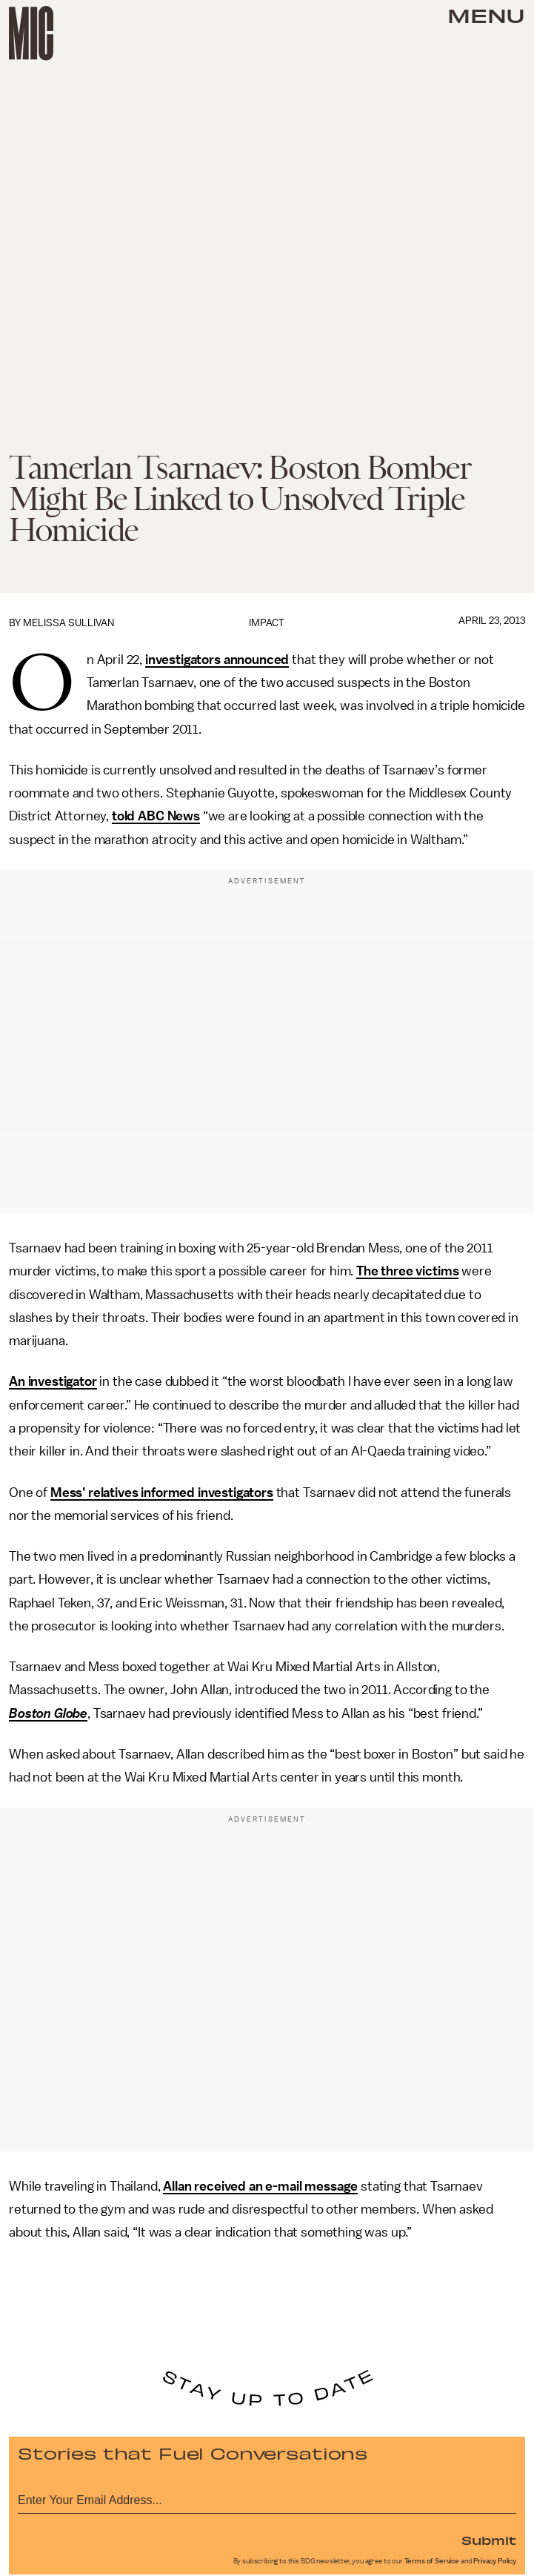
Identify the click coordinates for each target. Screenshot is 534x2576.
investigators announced (217, 659)
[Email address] (267, 2498)
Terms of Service (431, 2561)
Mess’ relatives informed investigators (161, 1492)
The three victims (407, 1271)
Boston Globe (48, 1713)
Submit (488, 2539)
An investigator (53, 1381)
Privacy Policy (494, 2561)
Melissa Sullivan (68, 622)
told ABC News (156, 816)
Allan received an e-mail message (260, 2186)
